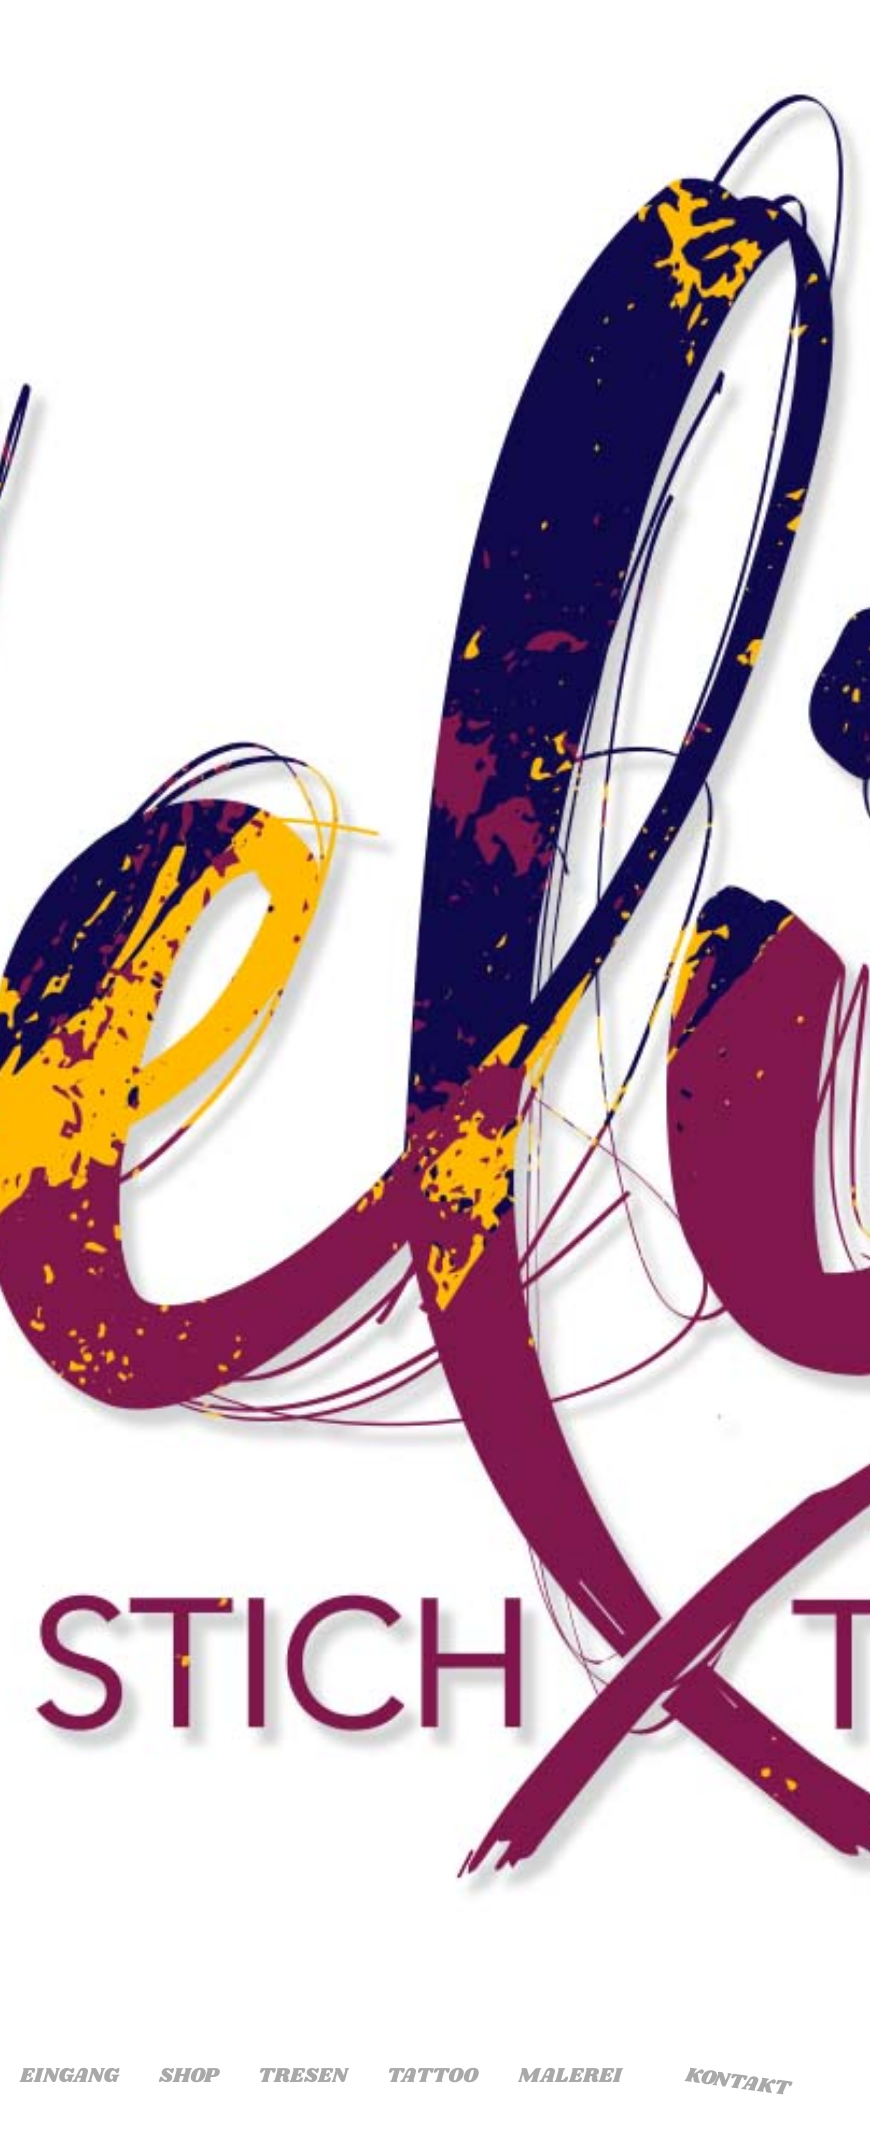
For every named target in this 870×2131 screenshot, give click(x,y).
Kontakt (738, 2082)
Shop (188, 2076)
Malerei (569, 2076)
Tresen (302, 2076)
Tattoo (432, 2076)
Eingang (69, 2076)
